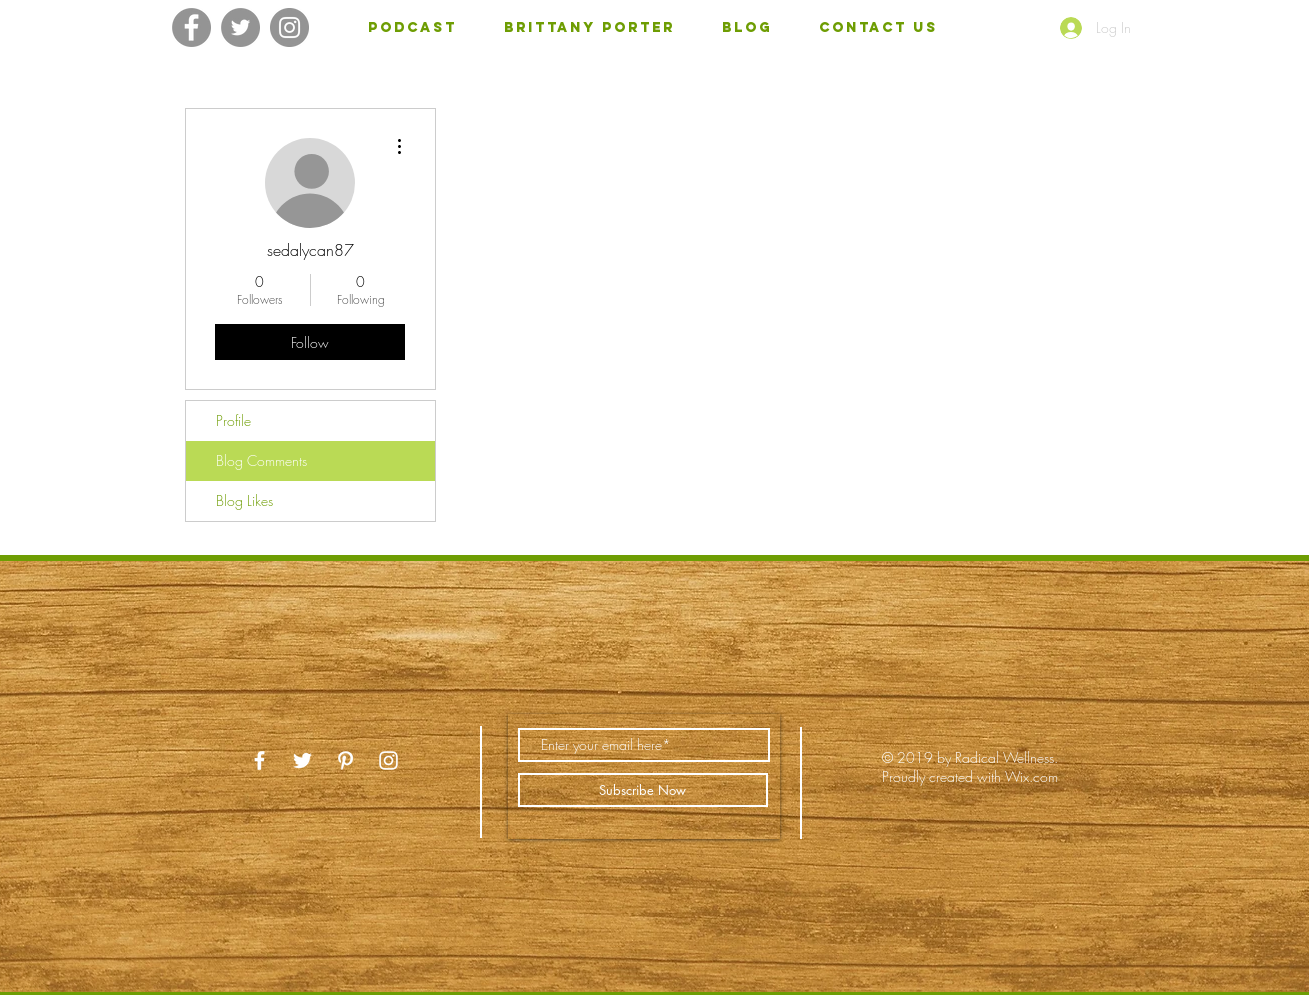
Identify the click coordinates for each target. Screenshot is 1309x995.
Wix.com (1031, 776)
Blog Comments (261, 460)
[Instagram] (289, 27)
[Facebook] (191, 27)
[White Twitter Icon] (302, 760)
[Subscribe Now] (643, 790)
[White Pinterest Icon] (345, 760)
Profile (233, 420)
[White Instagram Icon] (388, 760)
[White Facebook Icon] (259, 760)
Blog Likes (244, 500)
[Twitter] (240, 27)
